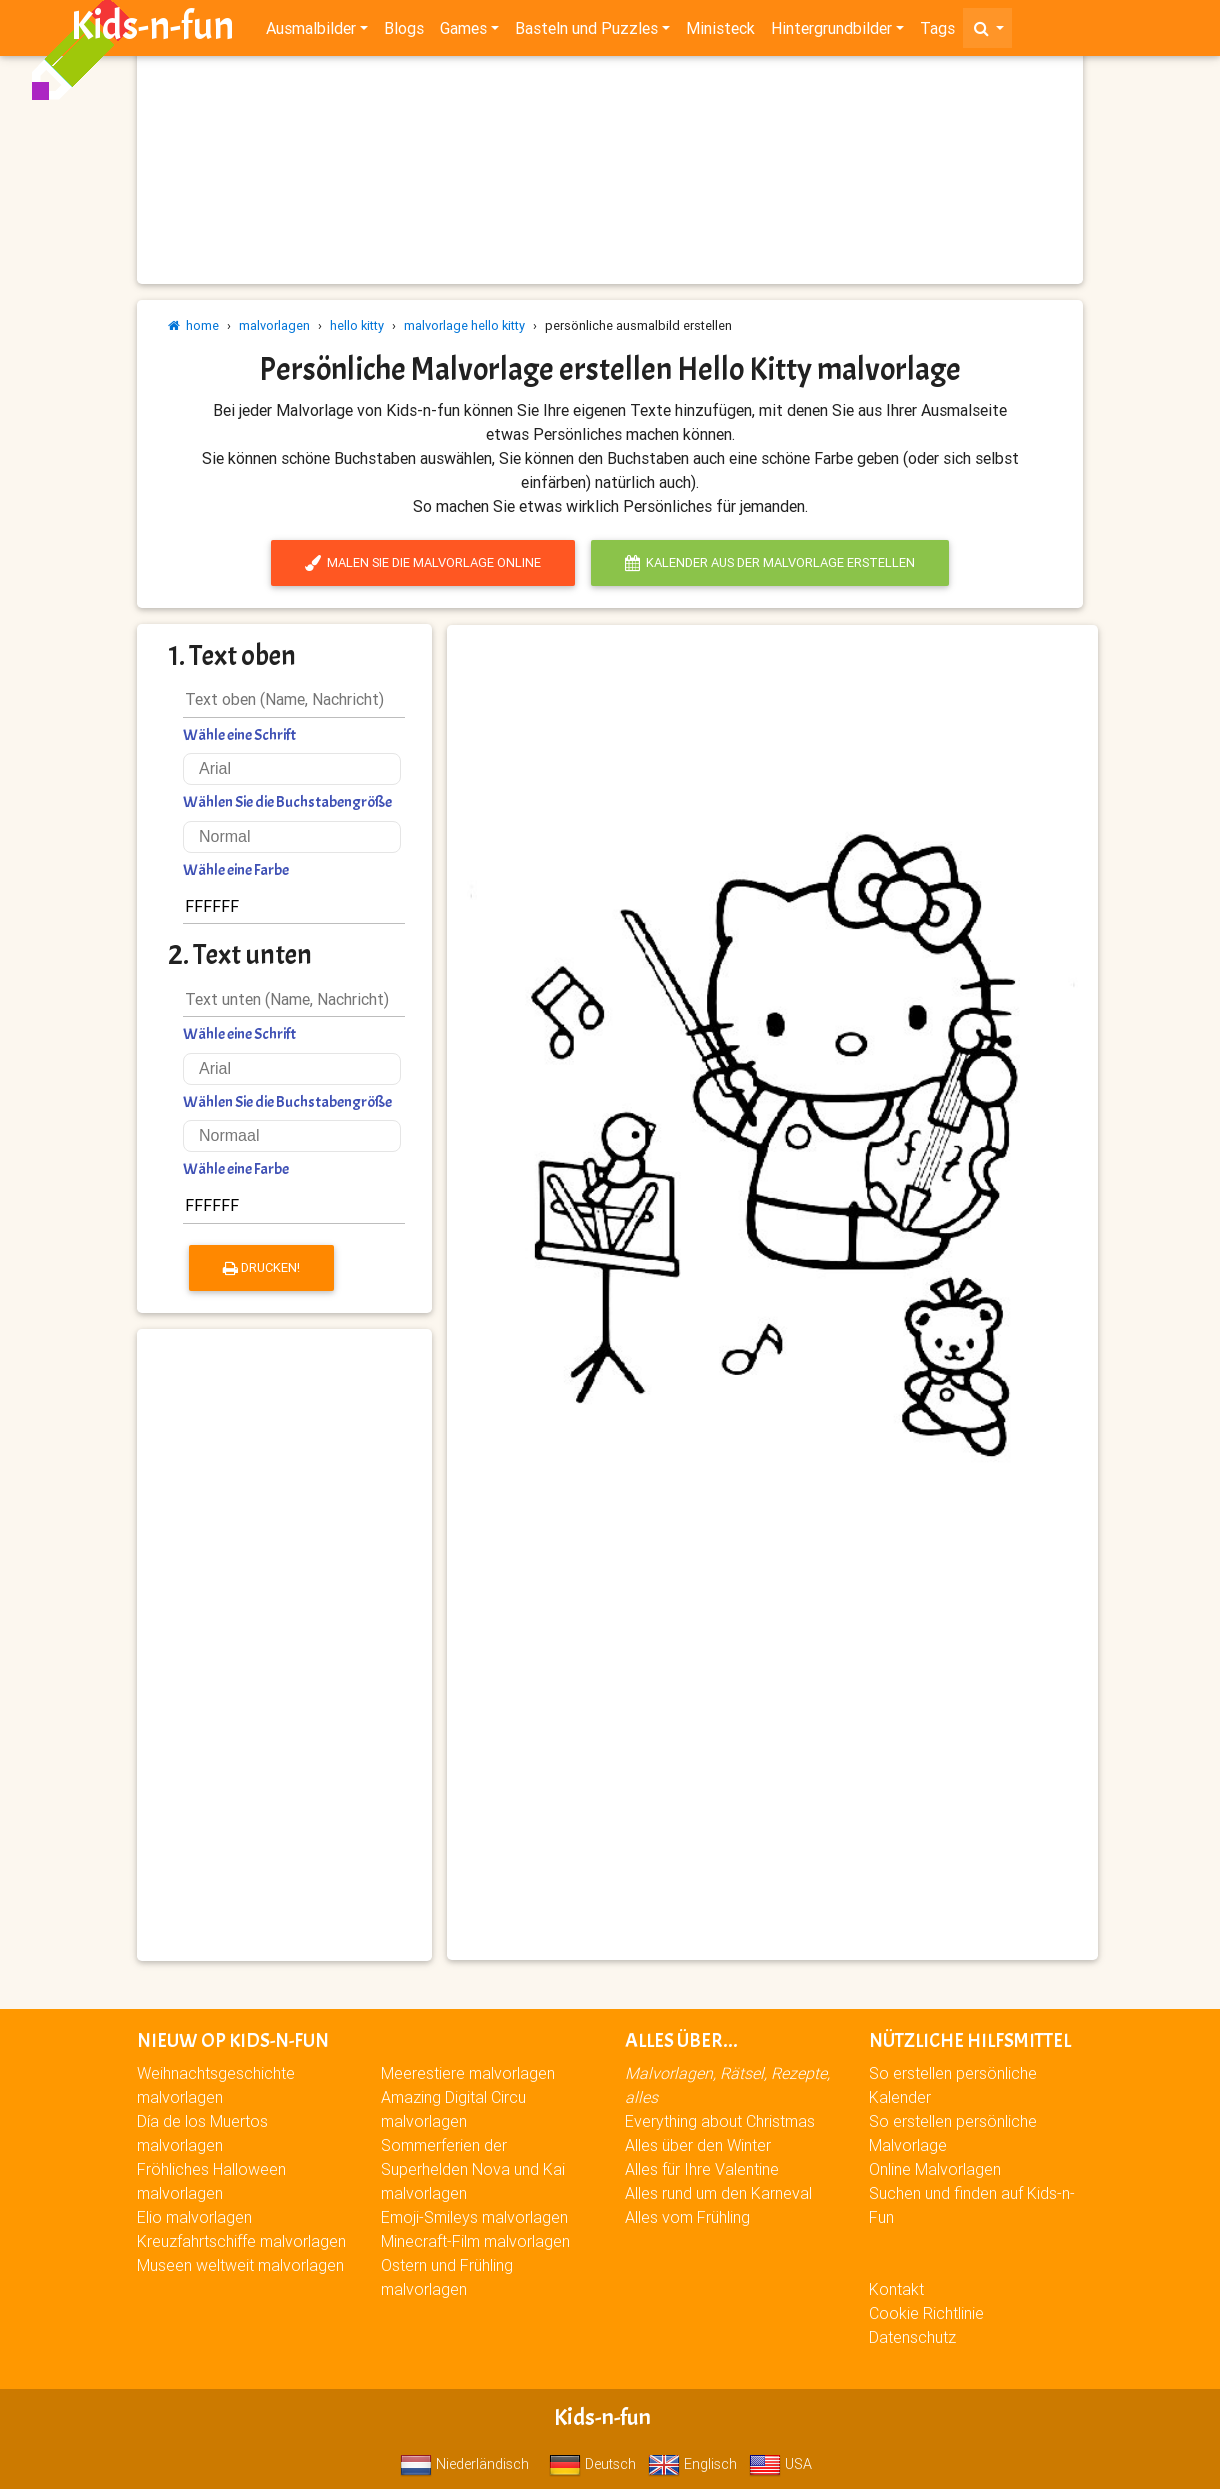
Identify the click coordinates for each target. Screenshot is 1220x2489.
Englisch (692, 2464)
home (193, 325)
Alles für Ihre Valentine (702, 2169)
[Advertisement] (284, 1645)
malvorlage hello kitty (464, 325)
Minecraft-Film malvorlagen (475, 2241)
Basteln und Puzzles (586, 32)
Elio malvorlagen (194, 2217)
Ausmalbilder (311, 32)
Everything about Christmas (720, 2121)
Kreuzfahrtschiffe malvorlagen (241, 2241)
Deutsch (592, 2464)
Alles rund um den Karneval (718, 2193)
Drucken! (261, 1267)
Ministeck (720, 32)
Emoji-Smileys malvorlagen (474, 2217)
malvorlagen (274, 325)
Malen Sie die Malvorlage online (423, 562)
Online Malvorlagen (935, 2169)
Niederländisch (464, 2464)
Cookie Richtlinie (926, 2313)
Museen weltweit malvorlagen (240, 2265)
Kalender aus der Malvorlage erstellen (770, 562)
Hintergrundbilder (831, 32)
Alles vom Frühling (687, 2217)
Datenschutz (912, 2337)
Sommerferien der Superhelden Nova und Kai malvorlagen (473, 2169)
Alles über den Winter (698, 2145)
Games (463, 32)
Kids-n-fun (152, 30)
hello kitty (357, 325)
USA (780, 2464)
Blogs (404, 32)
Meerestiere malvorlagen (468, 2073)
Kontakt (896, 2289)
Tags (937, 32)
